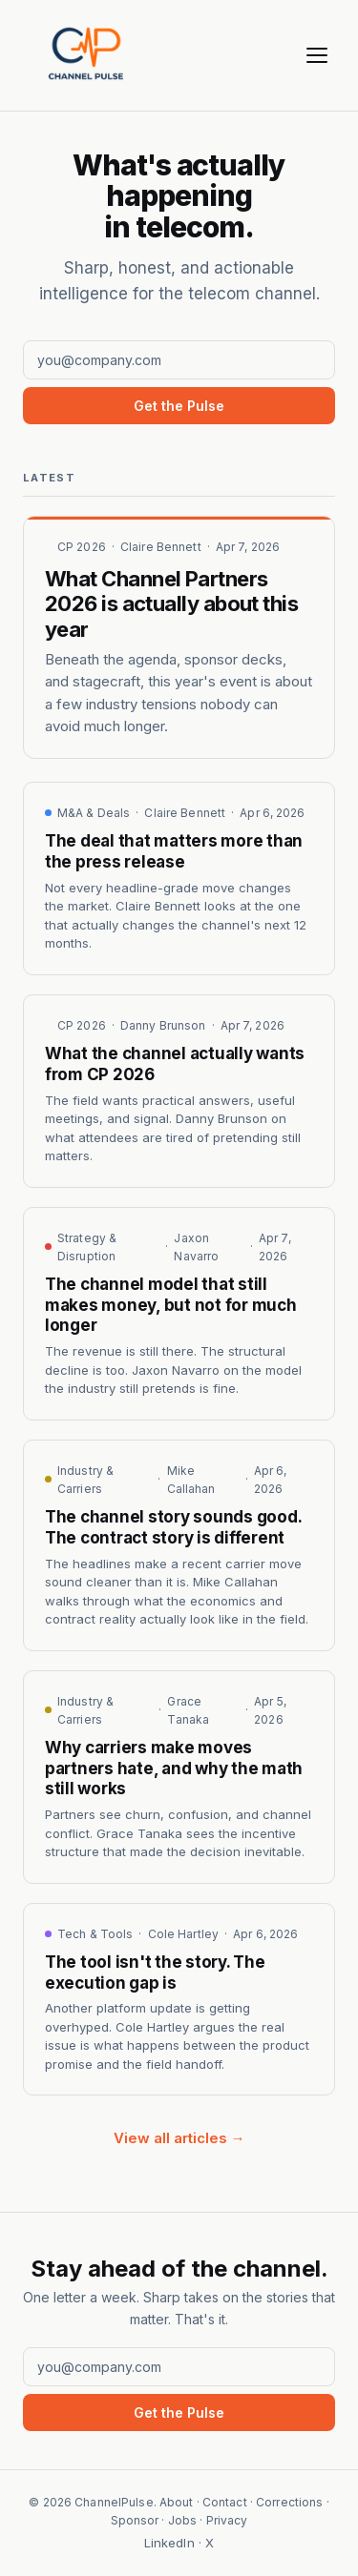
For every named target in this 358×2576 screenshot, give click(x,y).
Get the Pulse (179, 406)
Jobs (182, 2520)
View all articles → (179, 2138)
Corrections (289, 2502)
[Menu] (317, 55)
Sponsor (135, 2520)
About (176, 2502)
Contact (224, 2502)
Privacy (227, 2520)
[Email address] (179, 359)
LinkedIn (169, 2542)
